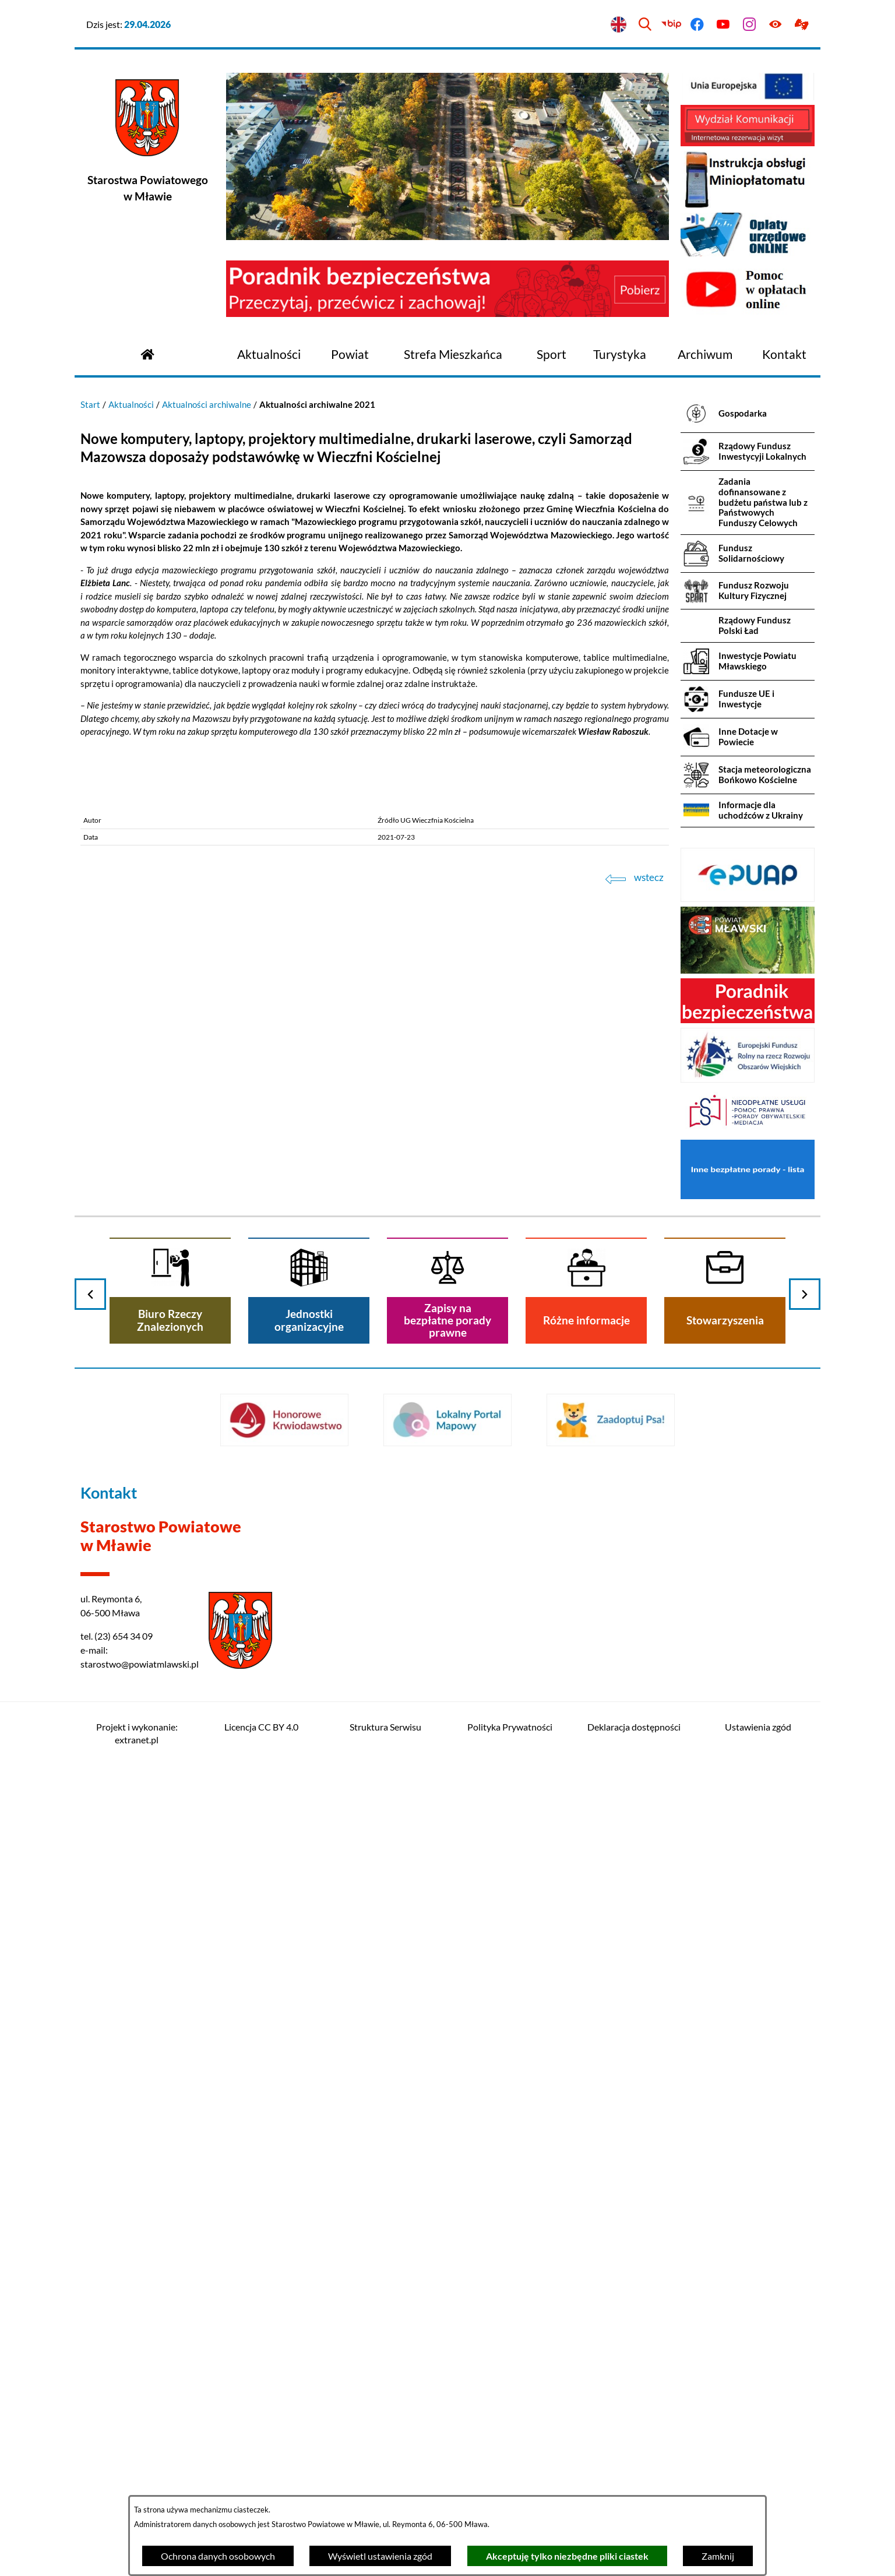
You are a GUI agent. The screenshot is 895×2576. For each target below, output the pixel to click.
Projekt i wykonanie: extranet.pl (137, 1733)
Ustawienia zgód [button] (758, 1726)
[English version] (619, 25)
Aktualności (131, 404)
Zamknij (718, 2555)
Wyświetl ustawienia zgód (380, 2555)
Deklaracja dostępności (634, 1726)
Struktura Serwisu (385, 1726)
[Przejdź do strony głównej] (147, 353)
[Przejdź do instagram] (750, 25)
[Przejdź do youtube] (723, 25)
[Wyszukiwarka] (645, 25)
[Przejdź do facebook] (697, 25)
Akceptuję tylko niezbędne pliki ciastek (567, 2555)
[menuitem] (269, 354)
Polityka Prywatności (509, 1726)
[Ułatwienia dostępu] (775, 25)
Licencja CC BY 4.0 (261, 1726)
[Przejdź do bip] (671, 25)
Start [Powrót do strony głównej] (90, 404)
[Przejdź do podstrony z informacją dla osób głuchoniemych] (801, 25)
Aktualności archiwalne (206, 404)
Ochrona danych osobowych (218, 2555)
